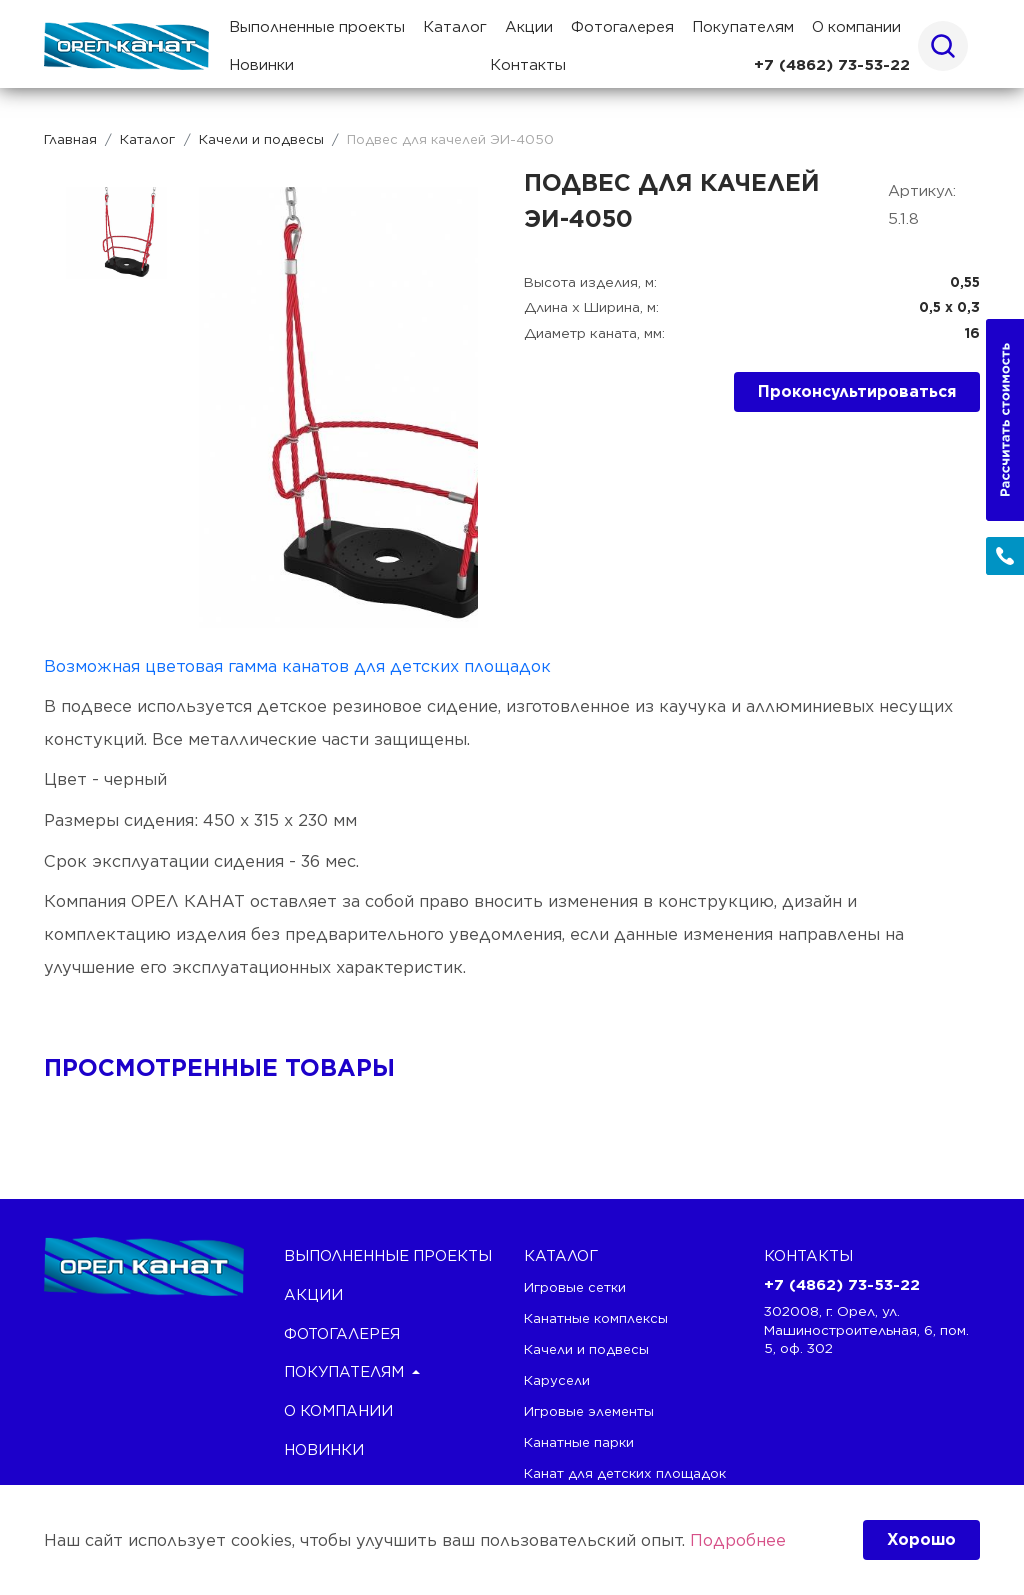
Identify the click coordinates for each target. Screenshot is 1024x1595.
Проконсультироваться (857, 391)
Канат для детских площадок (625, 1473)
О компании (856, 27)
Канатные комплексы (596, 1318)
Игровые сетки (575, 1287)
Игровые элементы (589, 1411)
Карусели (557, 1380)
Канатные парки (579, 1442)
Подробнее (738, 1540)
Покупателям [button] (743, 27)
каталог (561, 1256)
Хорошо (921, 1539)
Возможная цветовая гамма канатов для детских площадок (297, 666)
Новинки (261, 65)
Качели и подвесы (586, 1349)
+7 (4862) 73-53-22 (832, 65)
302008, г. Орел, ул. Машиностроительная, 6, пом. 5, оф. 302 (866, 1329)
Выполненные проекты (317, 27)
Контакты (528, 65)
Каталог (455, 27)
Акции (529, 27)
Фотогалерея (622, 27)
